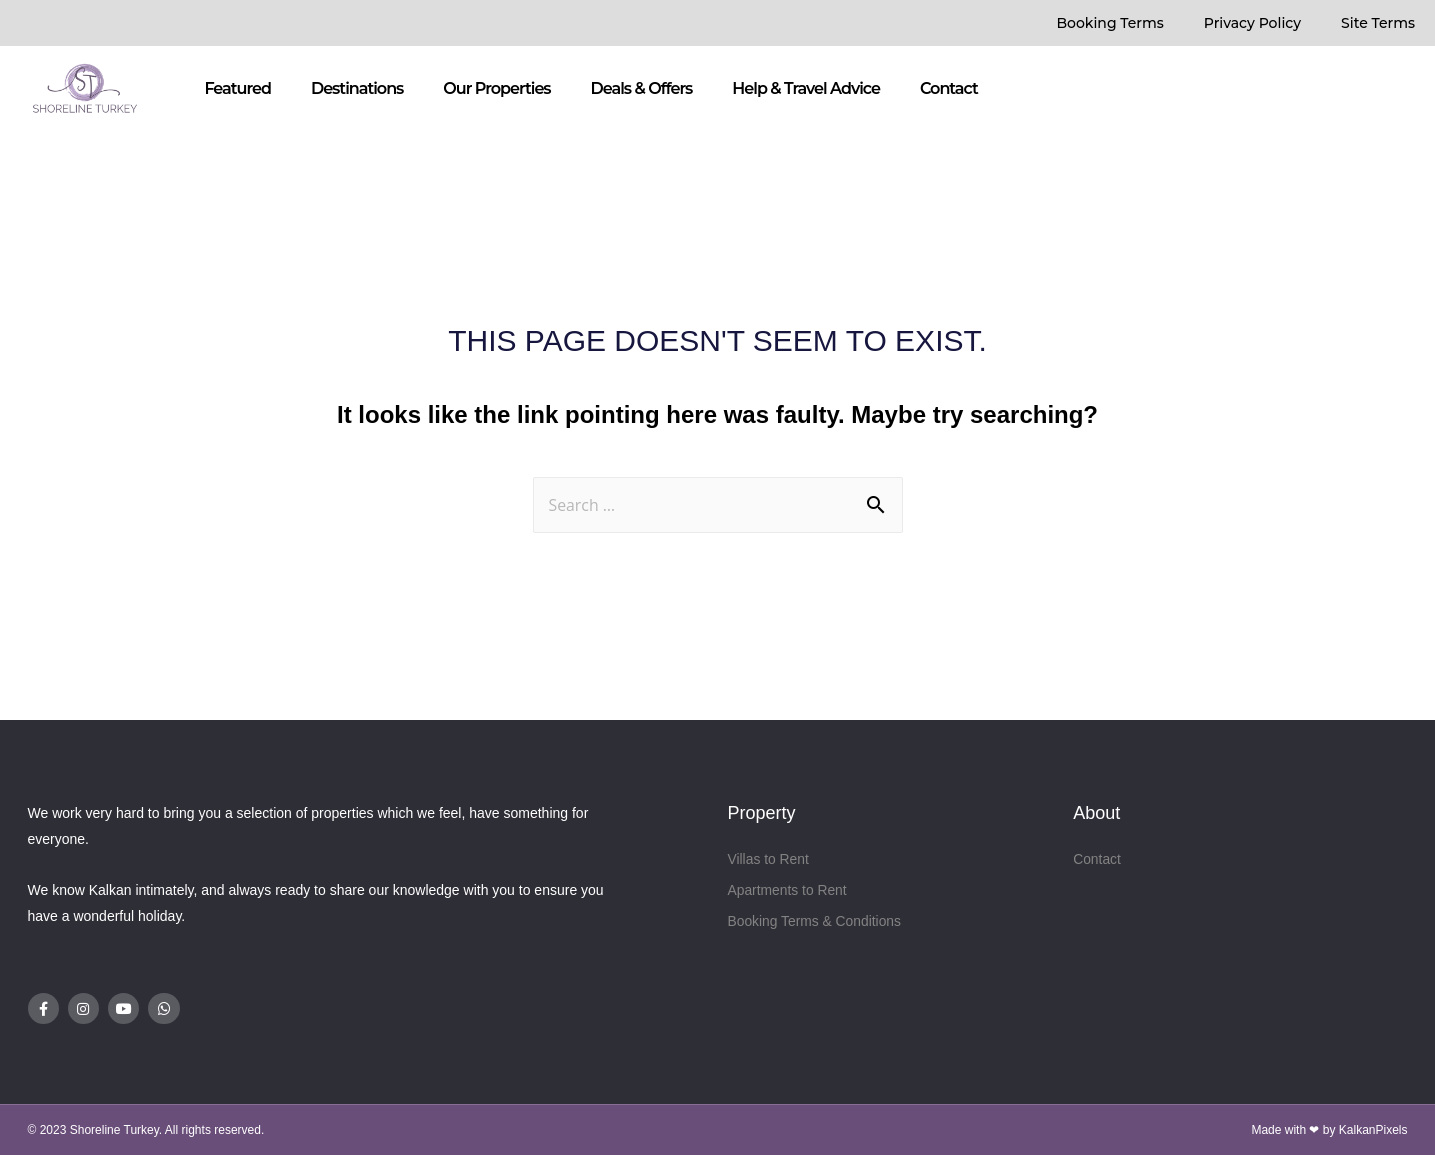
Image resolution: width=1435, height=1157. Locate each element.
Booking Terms (1109, 23)
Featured (237, 88)
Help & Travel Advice (806, 88)
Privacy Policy (1252, 23)
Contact (949, 88)
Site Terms (1378, 23)
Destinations (357, 88)
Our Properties (496, 88)
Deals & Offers (642, 88)
